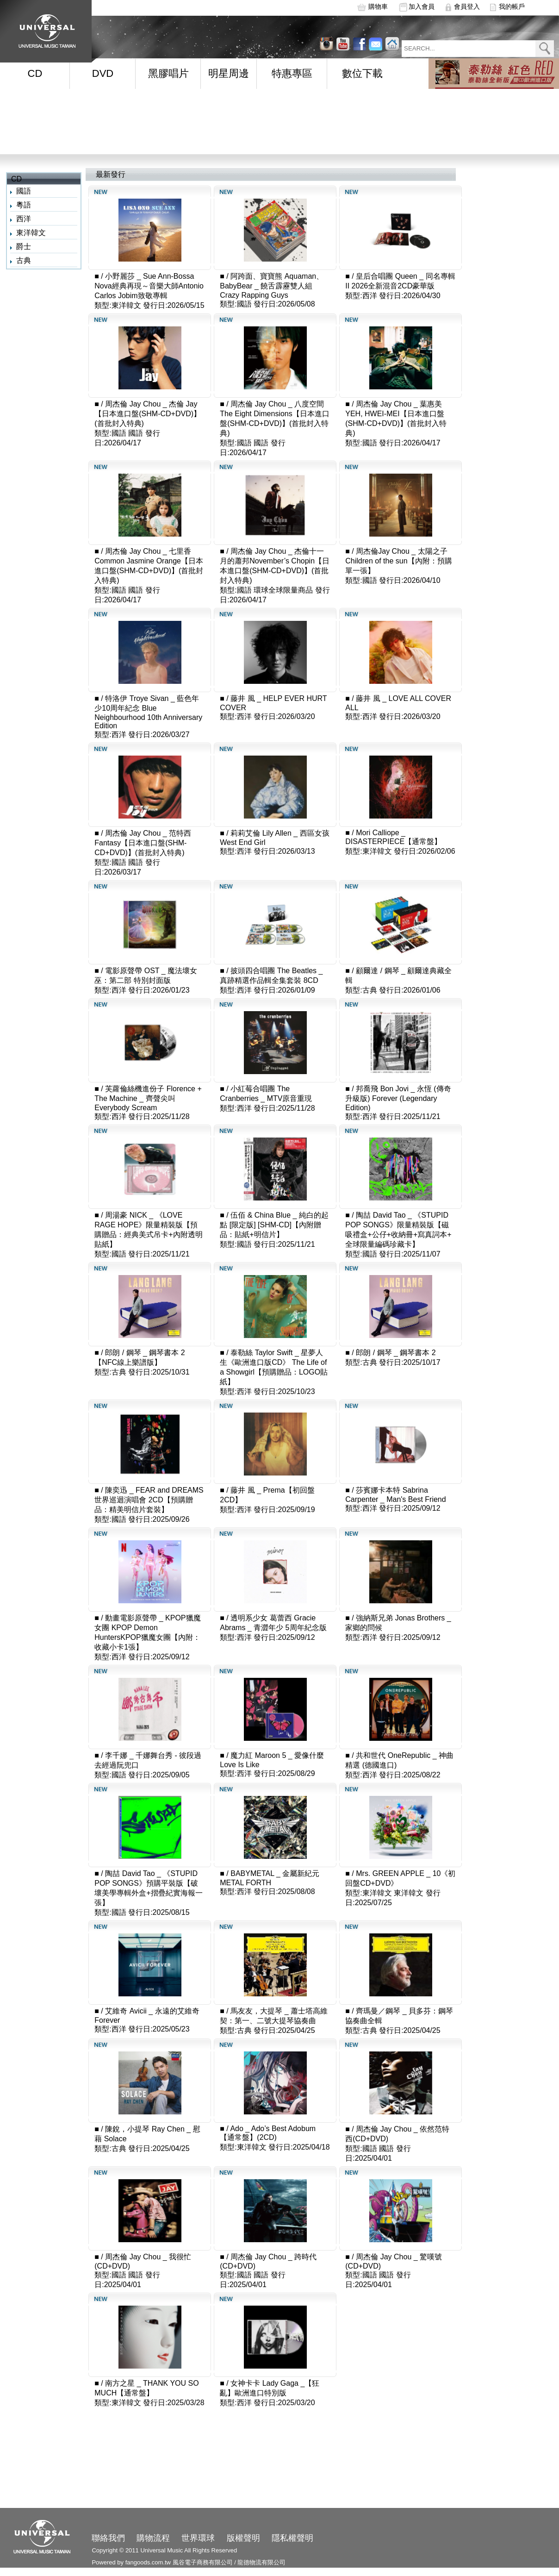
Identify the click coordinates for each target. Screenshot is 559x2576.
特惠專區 (292, 73)
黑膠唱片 (168, 73)
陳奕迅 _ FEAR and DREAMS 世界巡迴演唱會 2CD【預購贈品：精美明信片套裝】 (149, 1499)
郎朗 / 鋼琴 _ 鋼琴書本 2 (395, 1353)
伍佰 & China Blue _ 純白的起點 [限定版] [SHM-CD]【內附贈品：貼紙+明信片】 (274, 1224)
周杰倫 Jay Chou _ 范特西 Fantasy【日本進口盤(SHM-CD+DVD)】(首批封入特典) (142, 843)
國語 (23, 191)
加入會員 (422, 6)
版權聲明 (243, 2538)
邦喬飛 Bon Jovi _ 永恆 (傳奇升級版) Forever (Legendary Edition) (398, 1098)
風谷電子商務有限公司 (203, 2562)
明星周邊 (228, 73)
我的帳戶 (512, 6)
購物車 (378, 6)
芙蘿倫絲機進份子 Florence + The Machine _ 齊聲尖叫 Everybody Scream (147, 1098)
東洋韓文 (31, 233)
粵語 (23, 205)
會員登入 (467, 6)
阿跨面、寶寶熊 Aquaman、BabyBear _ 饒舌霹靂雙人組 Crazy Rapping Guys (271, 285)
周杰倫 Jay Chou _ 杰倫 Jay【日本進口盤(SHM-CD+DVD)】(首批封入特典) (147, 413)
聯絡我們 (108, 2538)
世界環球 (198, 2538)
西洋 (23, 219)
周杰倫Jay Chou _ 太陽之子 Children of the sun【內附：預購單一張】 (398, 561)
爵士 (23, 246)
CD (35, 73)
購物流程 (153, 2538)
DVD (102, 73)
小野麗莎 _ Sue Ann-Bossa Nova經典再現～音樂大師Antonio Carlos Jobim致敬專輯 (149, 286)
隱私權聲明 (292, 2538)
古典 (23, 260)
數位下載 (362, 73)
